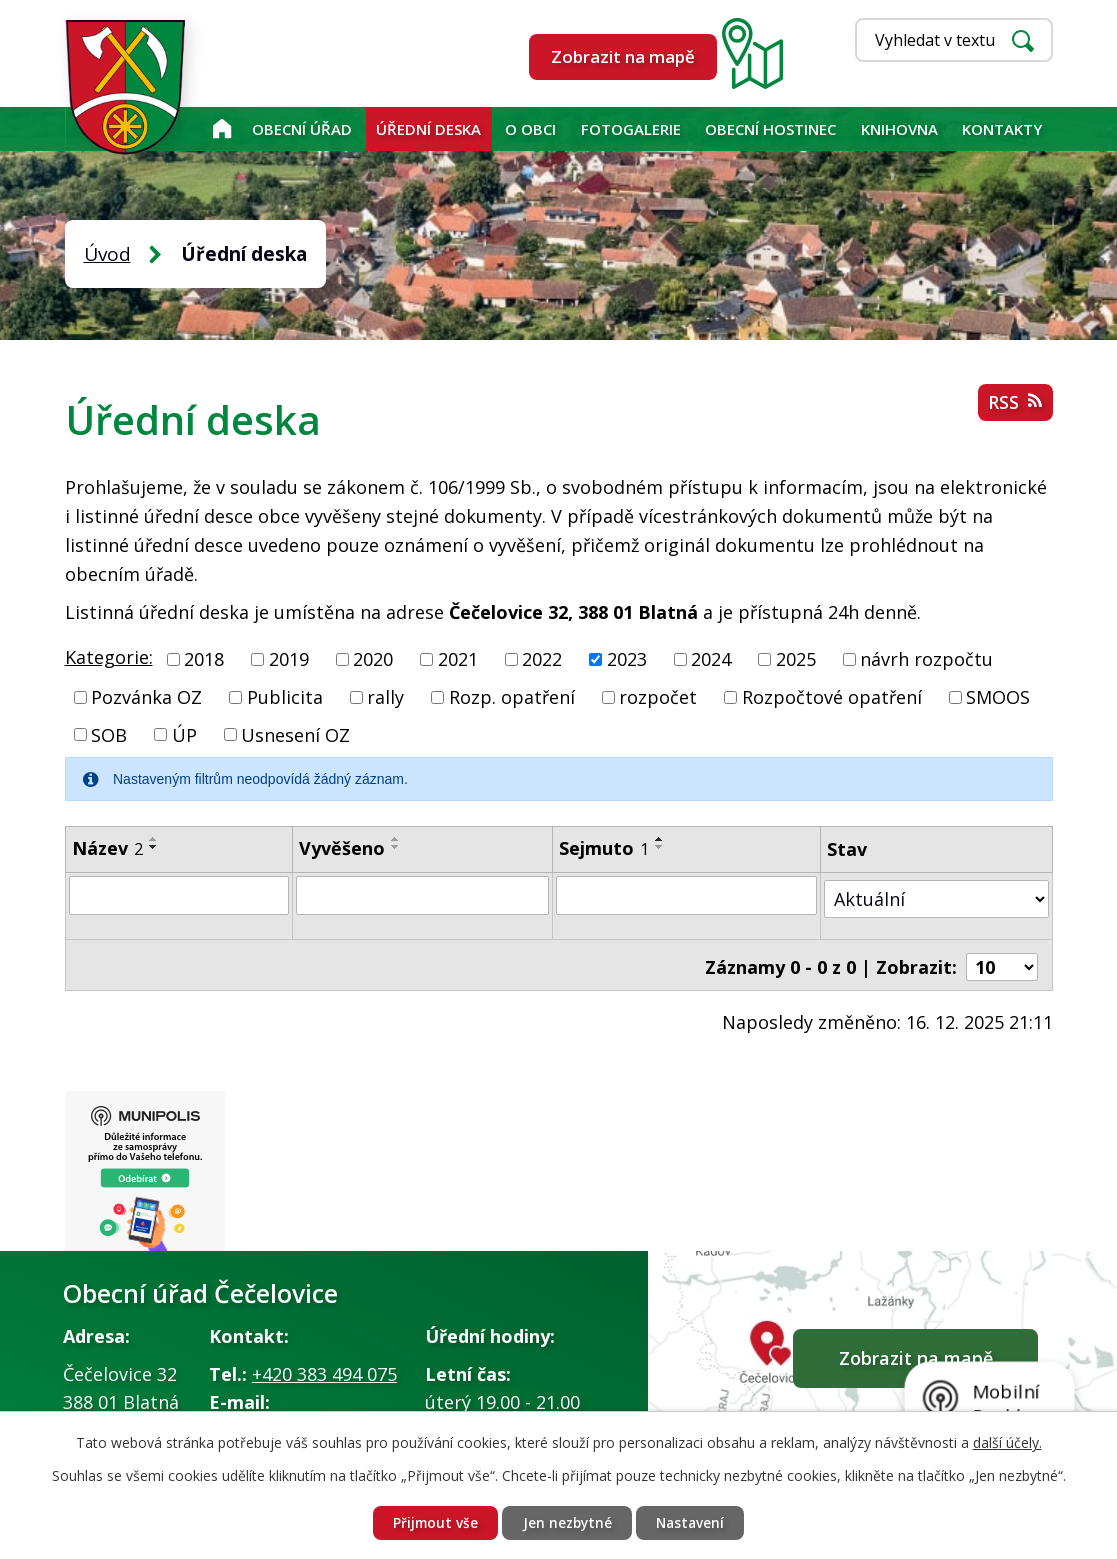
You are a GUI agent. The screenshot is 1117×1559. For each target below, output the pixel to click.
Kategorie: (109, 657)
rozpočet (658, 697)
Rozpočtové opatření (832, 697)
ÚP (184, 734)
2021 (458, 659)
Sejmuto (605, 848)
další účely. (1007, 1441)
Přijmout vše (431, 1522)
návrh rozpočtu (926, 659)
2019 (289, 659)
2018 (204, 659)
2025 (796, 659)
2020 (373, 659)
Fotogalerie (631, 129)
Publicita (285, 697)
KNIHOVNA (899, 129)
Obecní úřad (302, 129)
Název (107, 848)
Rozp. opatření (512, 697)
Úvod (221, 129)
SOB (109, 734)
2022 (542, 659)
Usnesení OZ (295, 734)
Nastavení (694, 1522)
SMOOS (998, 697)
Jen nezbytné (567, 1522)
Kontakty (1002, 129)
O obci (530, 129)
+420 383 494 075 (324, 1368)
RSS (1015, 405)
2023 (627, 659)
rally (385, 697)
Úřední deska (428, 129)
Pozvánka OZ (146, 697)
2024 (711, 659)
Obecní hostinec (770, 129)
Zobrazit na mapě (623, 56)
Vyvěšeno (343, 848)
